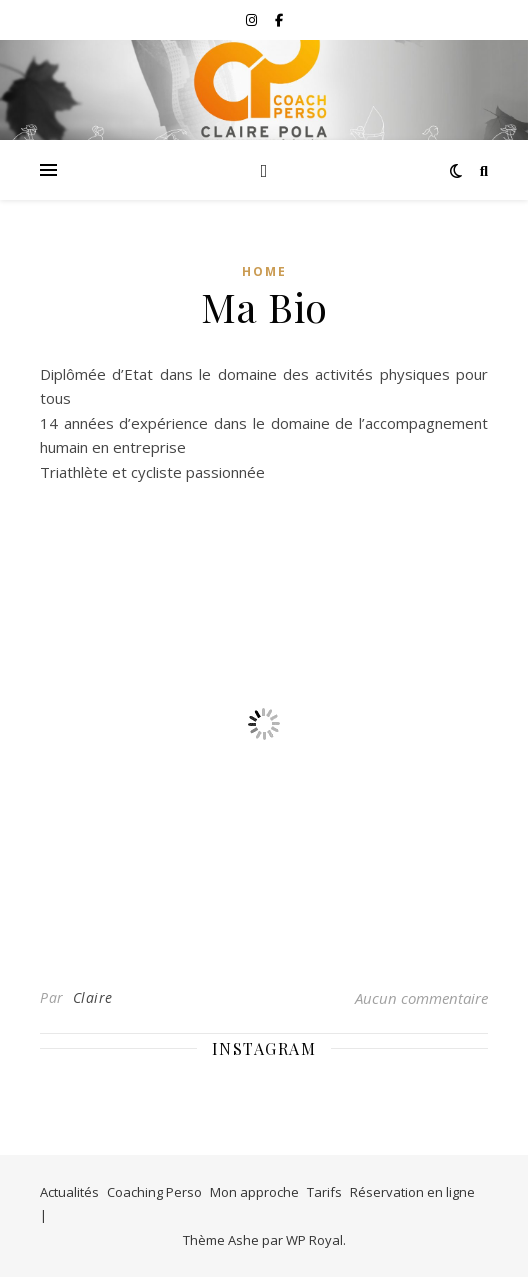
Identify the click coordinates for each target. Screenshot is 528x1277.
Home (264, 271)
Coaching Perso (154, 1192)
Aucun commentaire (421, 998)
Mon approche (254, 1192)
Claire (93, 997)
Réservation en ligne (412, 1192)
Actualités (69, 1192)
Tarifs (324, 1192)
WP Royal (314, 1240)
